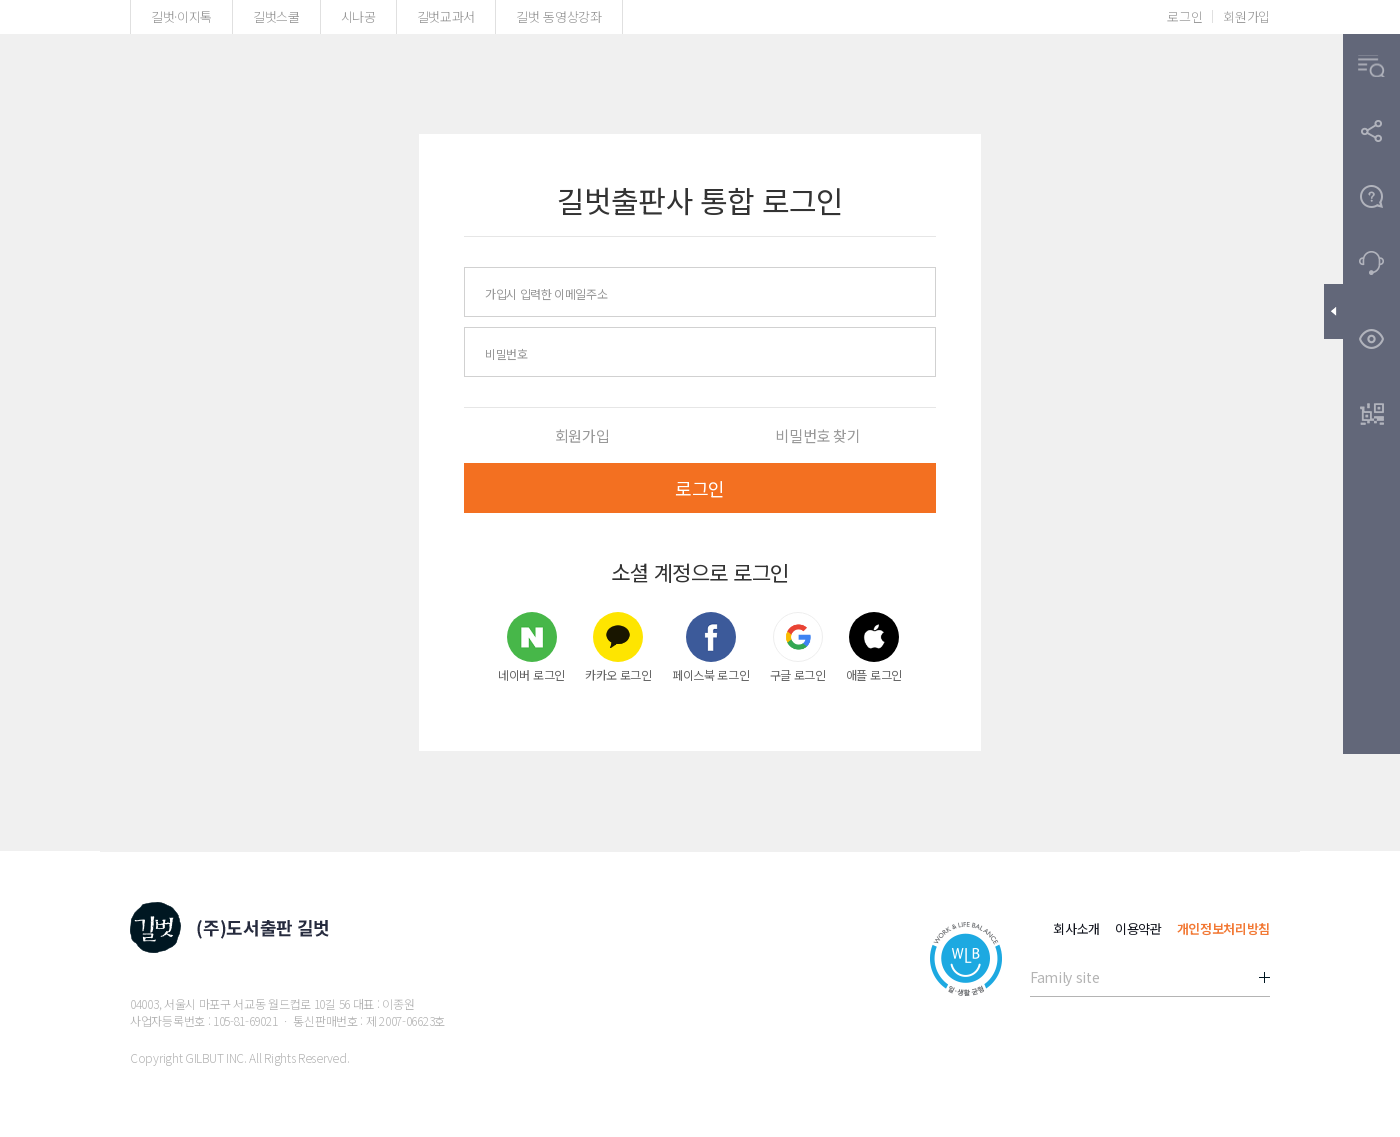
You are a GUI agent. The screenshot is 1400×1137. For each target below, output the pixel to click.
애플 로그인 (874, 646)
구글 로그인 (798, 646)
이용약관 (1138, 928)
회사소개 (1076, 928)
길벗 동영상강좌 (558, 16)
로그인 (1184, 16)
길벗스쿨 (276, 16)
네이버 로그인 (531, 646)
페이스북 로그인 (711, 646)
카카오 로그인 (618, 646)
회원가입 (1246, 16)
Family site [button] (1064, 977)
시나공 (358, 16)
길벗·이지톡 (181, 16)
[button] (1371, 66)
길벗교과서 (446, 16)
